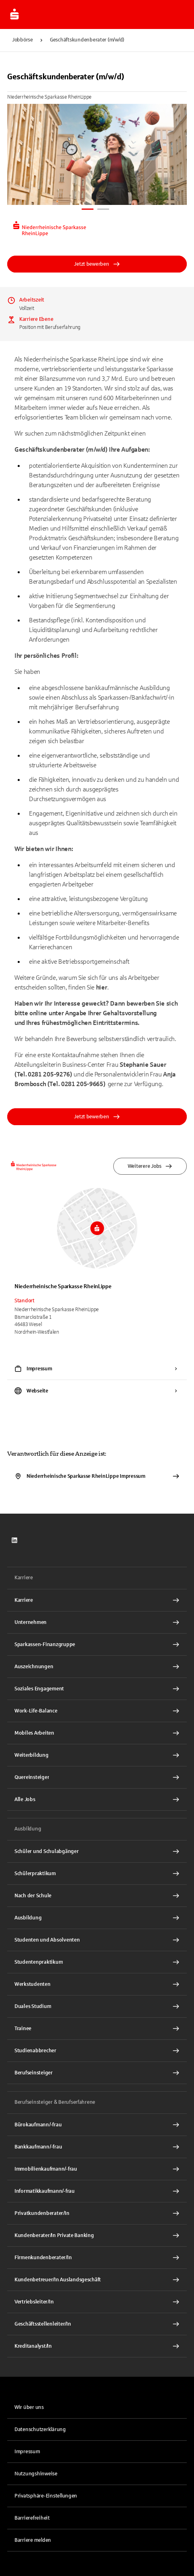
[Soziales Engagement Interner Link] (97, 1689)
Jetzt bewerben (97, 264)
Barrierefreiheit (32, 2518)
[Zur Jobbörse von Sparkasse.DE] (14, 14)
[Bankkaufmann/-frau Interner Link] (97, 2147)
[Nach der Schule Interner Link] (97, 1896)
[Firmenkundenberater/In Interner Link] (97, 2257)
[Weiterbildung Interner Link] (97, 1755)
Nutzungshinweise (35, 2474)
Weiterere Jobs (150, 1166)
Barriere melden (32, 2540)
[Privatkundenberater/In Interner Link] (97, 2213)
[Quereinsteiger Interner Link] (97, 1777)
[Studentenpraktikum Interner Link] (97, 1962)
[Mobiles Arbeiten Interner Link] (97, 1733)
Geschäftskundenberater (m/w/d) (87, 40)
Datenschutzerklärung (40, 2429)
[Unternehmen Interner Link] (97, 1622)
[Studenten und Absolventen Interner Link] (97, 1940)
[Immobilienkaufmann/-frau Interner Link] (97, 2169)
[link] (14, 1540)
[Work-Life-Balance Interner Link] (97, 1711)
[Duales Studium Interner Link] (97, 2006)
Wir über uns (29, 2407)
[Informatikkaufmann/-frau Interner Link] (97, 2191)
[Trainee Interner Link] (97, 2028)
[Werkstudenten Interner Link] (97, 1984)
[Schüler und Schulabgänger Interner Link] (97, 1851)
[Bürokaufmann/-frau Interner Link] (97, 2125)
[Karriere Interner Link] (97, 1600)
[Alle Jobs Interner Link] (97, 1799)
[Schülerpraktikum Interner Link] (97, 1873)
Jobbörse (22, 40)
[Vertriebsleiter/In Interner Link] (97, 2302)
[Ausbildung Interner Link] (97, 1918)
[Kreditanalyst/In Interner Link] (97, 2346)
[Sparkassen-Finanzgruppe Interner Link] (97, 1644)
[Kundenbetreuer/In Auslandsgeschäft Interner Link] (97, 2280)
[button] (97, 2496)
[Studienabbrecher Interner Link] (97, 2051)
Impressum (27, 2451)
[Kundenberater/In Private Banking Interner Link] (97, 2235)
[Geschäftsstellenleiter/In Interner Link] (97, 2324)
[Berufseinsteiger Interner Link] (97, 2073)
